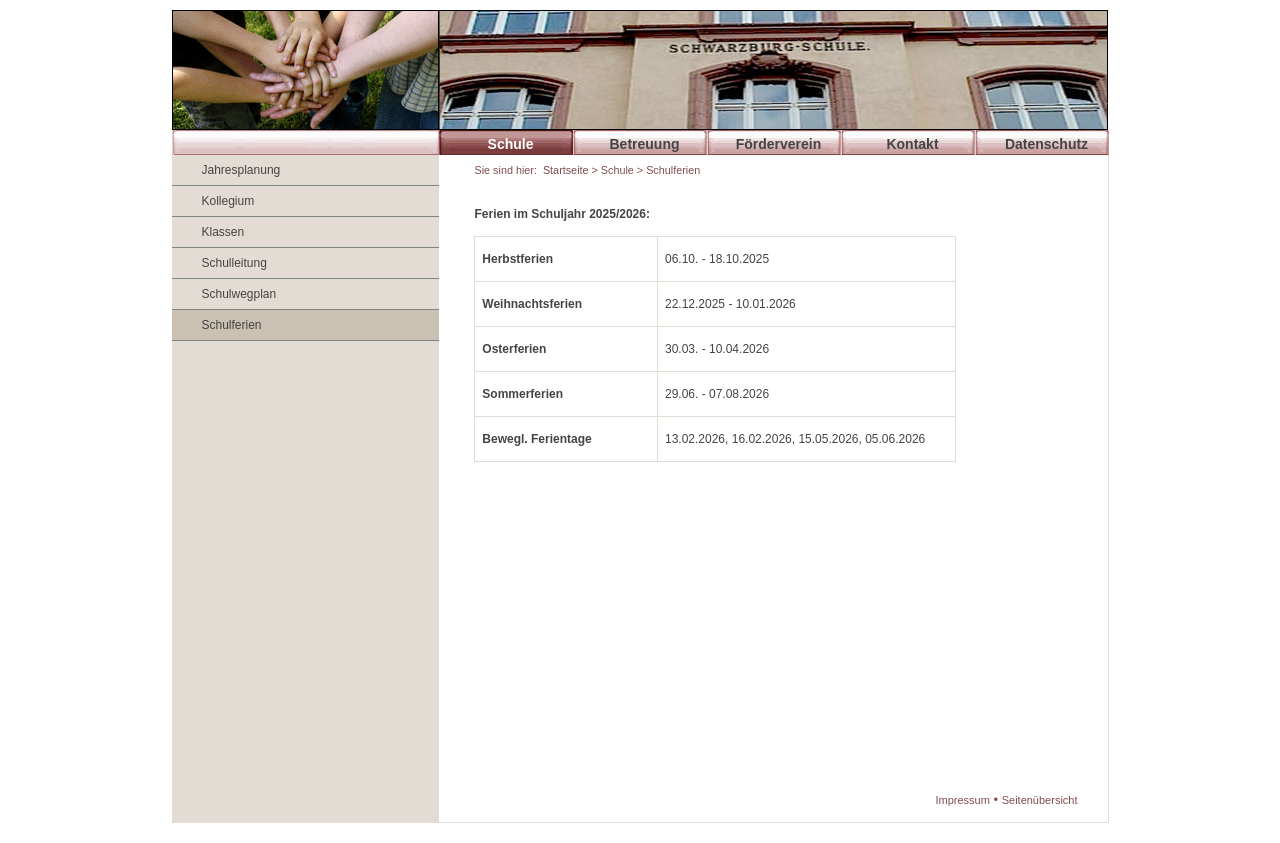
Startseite (566, 170)
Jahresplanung (241, 170)
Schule (511, 144)
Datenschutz (1046, 144)
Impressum (962, 800)
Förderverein (779, 144)
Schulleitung (234, 263)
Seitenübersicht (1040, 800)
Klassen (223, 232)
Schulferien (232, 325)
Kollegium (228, 201)
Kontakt (912, 144)
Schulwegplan (239, 294)
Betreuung (645, 144)
